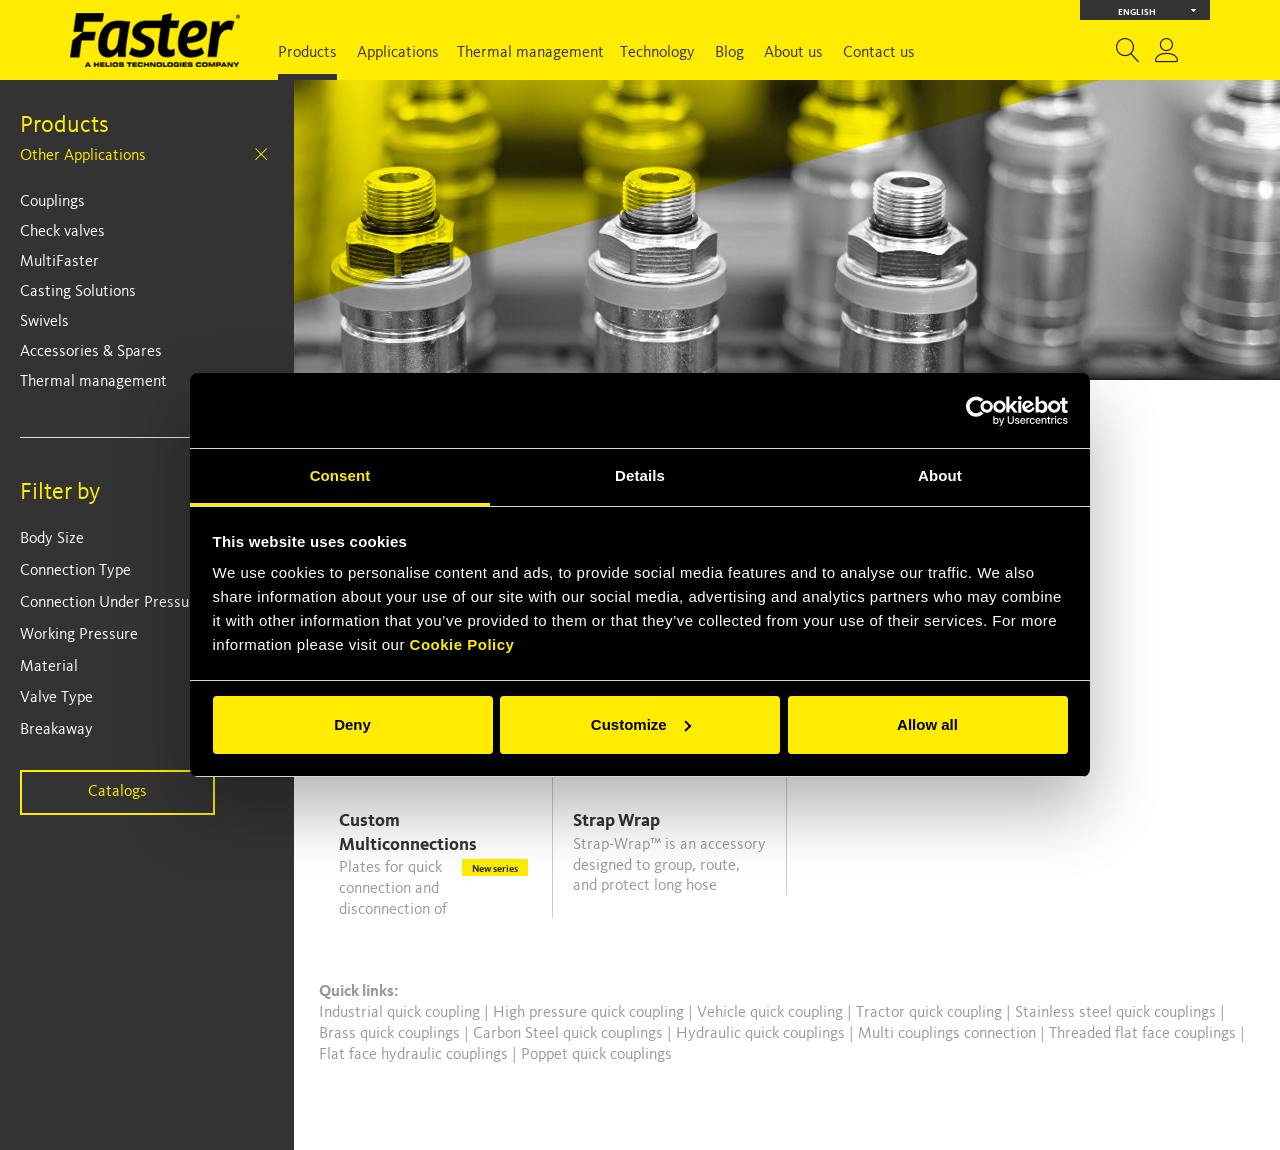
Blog (729, 53)
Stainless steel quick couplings (1117, 1013)
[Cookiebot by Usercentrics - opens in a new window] (980, 411)
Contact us (879, 53)
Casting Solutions (78, 292)
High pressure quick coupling (590, 1013)
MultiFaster (59, 262)
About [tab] (940, 475)
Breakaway (56, 730)
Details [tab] (640, 475)
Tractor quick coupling (931, 1013)
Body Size (52, 539)
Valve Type (56, 698)
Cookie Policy (462, 644)
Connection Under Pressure (111, 603)
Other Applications (83, 156)
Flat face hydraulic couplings (415, 1055)
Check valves (62, 232)
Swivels (44, 322)
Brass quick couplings (391, 1034)
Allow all (927, 724)
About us (793, 53)
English (1157, 10)
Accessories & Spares (91, 352)
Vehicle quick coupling (772, 1013)
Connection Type (75, 571)
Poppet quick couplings (596, 1055)
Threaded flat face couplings (1144, 1034)
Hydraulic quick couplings (762, 1034)
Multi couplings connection (949, 1034)
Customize (641, 724)
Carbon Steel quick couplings (570, 1034)
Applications (398, 53)
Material (49, 667)
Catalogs (117, 792)
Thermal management (530, 53)
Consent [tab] (340, 475)
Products (307, 53)
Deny (352, 724)
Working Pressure (79, 635)
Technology (657, 53)
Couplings (52, 202)
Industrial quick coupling (399, 1013)
